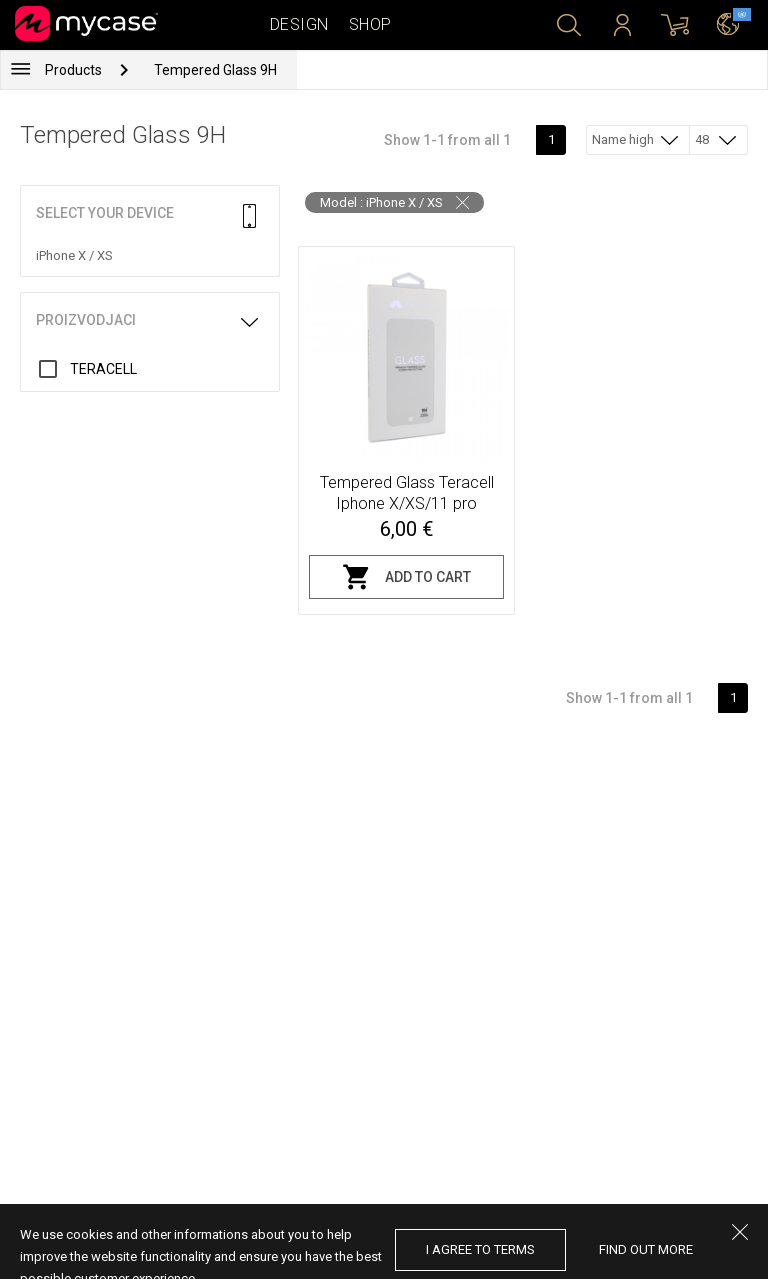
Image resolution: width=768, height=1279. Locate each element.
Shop (370, 24)
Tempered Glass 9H (215, 70)
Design (299, 24)
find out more (646, 1249)
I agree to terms (480, 1249)
